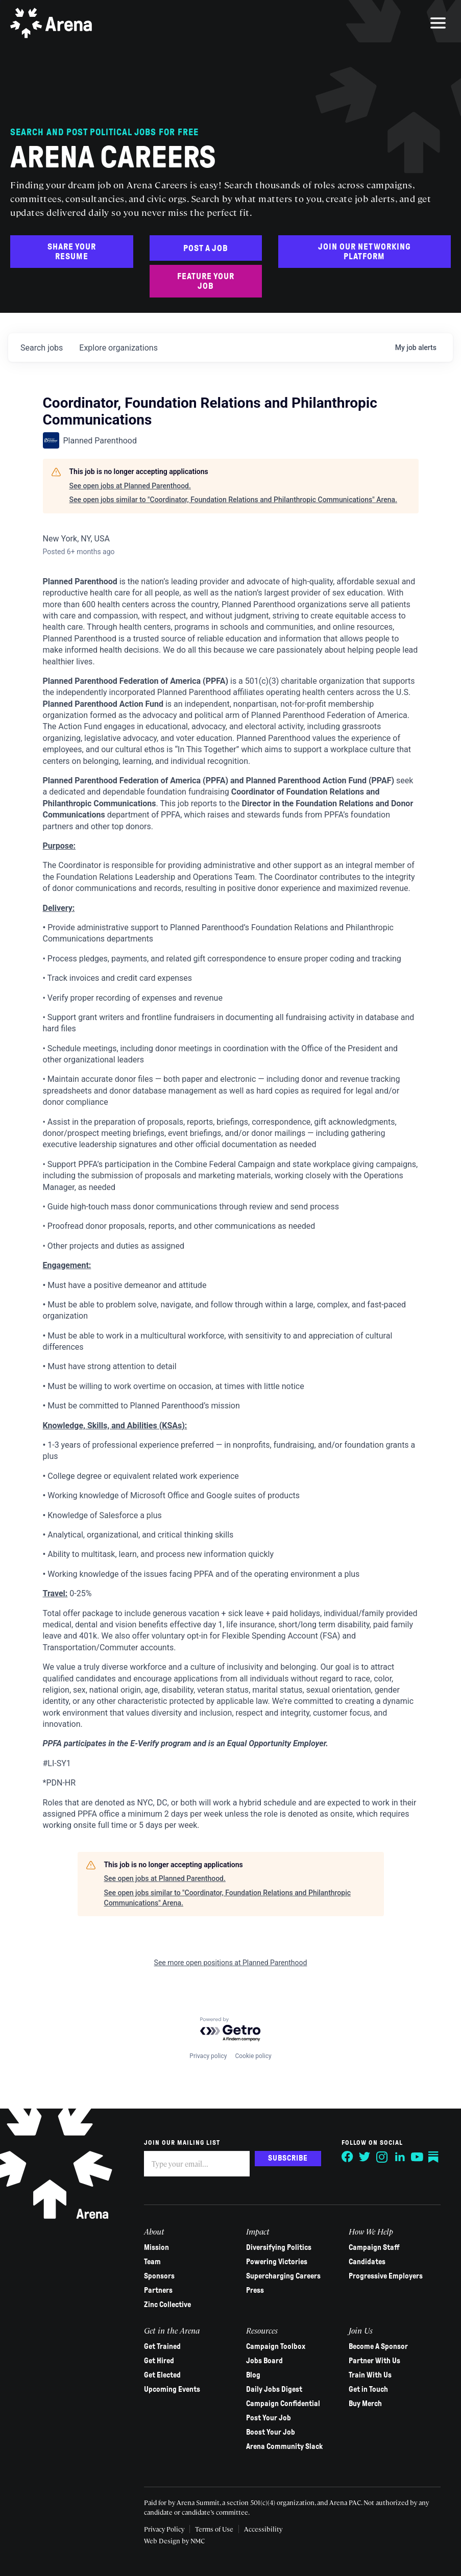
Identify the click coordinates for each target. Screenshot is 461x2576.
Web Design (163, 2540)
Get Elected (162, 2375)
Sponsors (159, 2276)
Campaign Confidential (283, 2403)
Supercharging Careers (283, 2276)
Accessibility (263, 2528)
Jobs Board (264, 2361)
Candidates (367, 2262)
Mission (156, 2247)
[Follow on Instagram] (382, 2157)
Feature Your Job (205, 281)
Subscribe (288, 2158)
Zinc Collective (167, 2304)
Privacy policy (208, 2056)
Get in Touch (368, 2389)
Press (255, 2290)
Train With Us (370, 2375)
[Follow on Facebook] (348, 2157)
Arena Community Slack (284, 2446)
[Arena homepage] (51, 23)
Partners (158, 2290)
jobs (41, 348)
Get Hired (159, 2361)
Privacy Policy (164, 2528)
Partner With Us (374, 2361)
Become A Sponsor (378, 2346)
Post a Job (205, 248)
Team (152, 2262)
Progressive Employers (386, 2276)
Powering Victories (276, 2262)
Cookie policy (253, 2056)
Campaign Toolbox (275, 2346)
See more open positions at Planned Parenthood (230, 1963)
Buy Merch (365, 2403)
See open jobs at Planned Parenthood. (130, 486)
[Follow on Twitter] (365, 2157)
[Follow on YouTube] (417, 2157)
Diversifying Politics (278, 2247)
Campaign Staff (374, 2247)
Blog (253, 2375)
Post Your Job (268, 2418)
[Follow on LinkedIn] (400, 2157)
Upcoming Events (172, 2389)
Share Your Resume (71, 251)
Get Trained (162, 2346)
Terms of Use (214, 2528)
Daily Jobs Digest (274, 2389)
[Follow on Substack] (434, 2157)
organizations (118, 348)
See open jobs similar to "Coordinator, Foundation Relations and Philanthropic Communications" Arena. (233, 500)
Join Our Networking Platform (364, 251)
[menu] (438, 23)
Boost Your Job (270, 2432)
